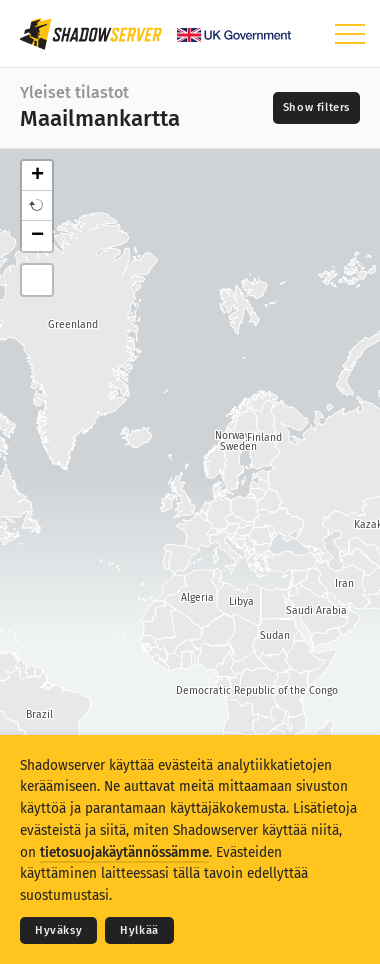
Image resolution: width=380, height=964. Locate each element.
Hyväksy (58, 930)
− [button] (37, 236)
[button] (37, 206)
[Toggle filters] (316, 108)
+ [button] (37, 176)
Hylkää (139, 930)
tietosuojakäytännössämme (124, 852)
